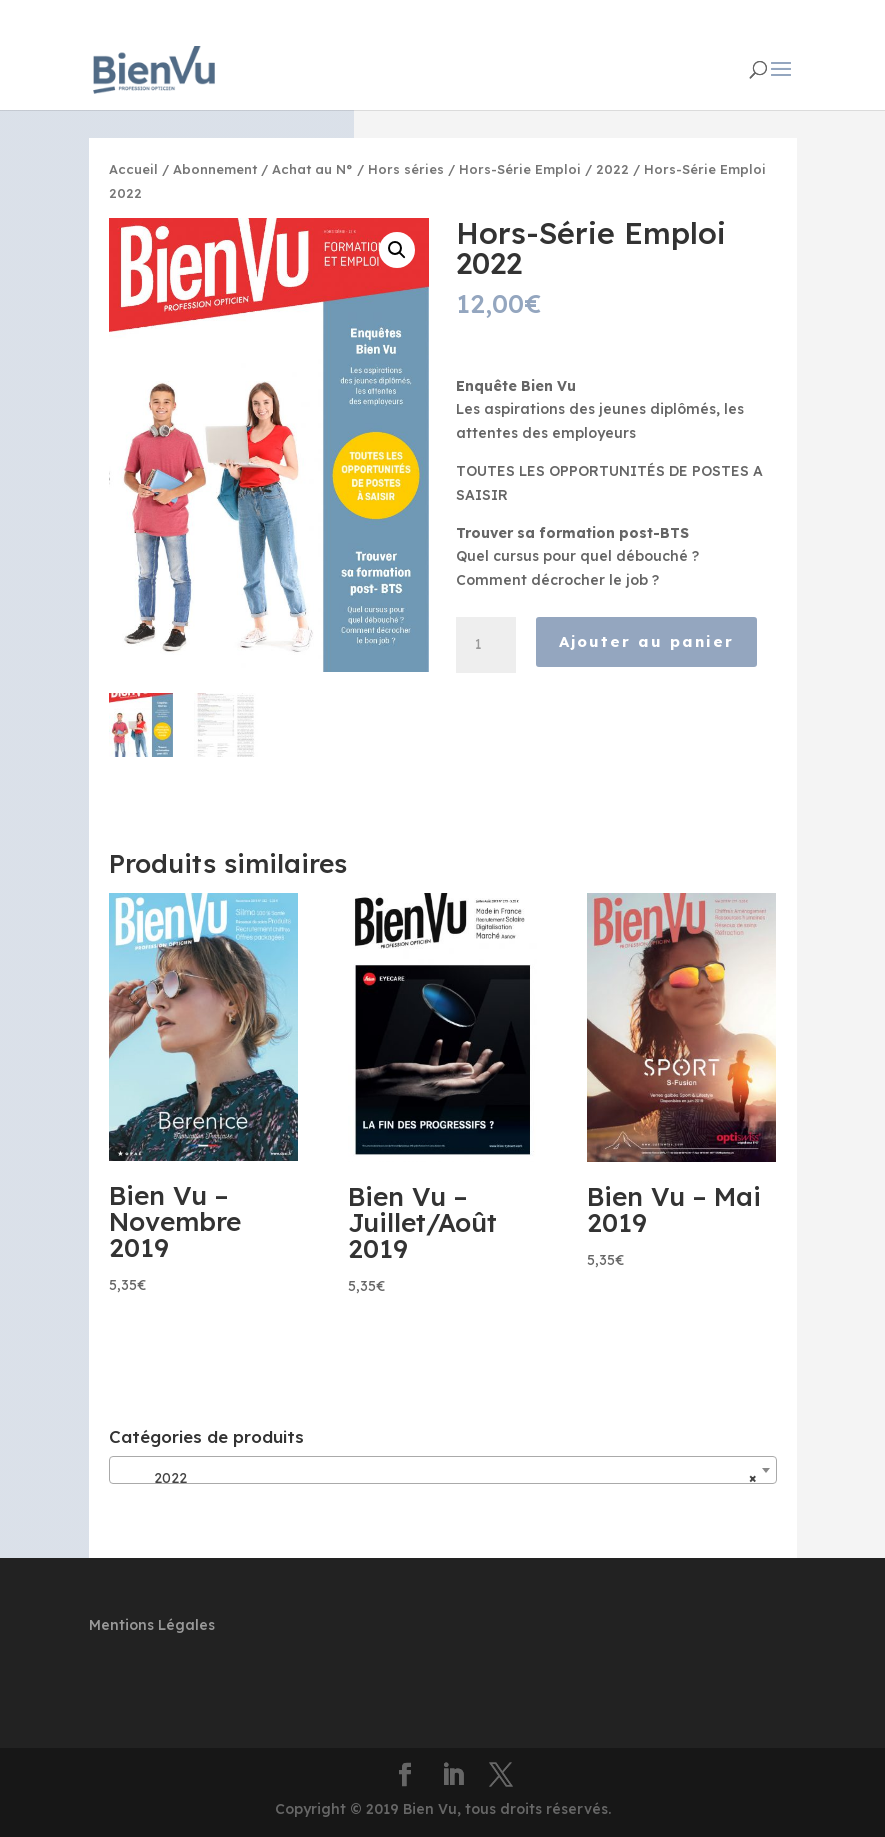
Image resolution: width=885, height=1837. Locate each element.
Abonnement (215, 169)
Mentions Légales (152, 1625)
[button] (397, 250)
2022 (612, 169)
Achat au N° (312, 169)
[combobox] (443, 1470)
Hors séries (406, 169)
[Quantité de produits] (486, 645)
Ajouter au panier (646, 641)
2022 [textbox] (437, 1478)
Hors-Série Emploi (520, 169)
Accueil (133, 169)
